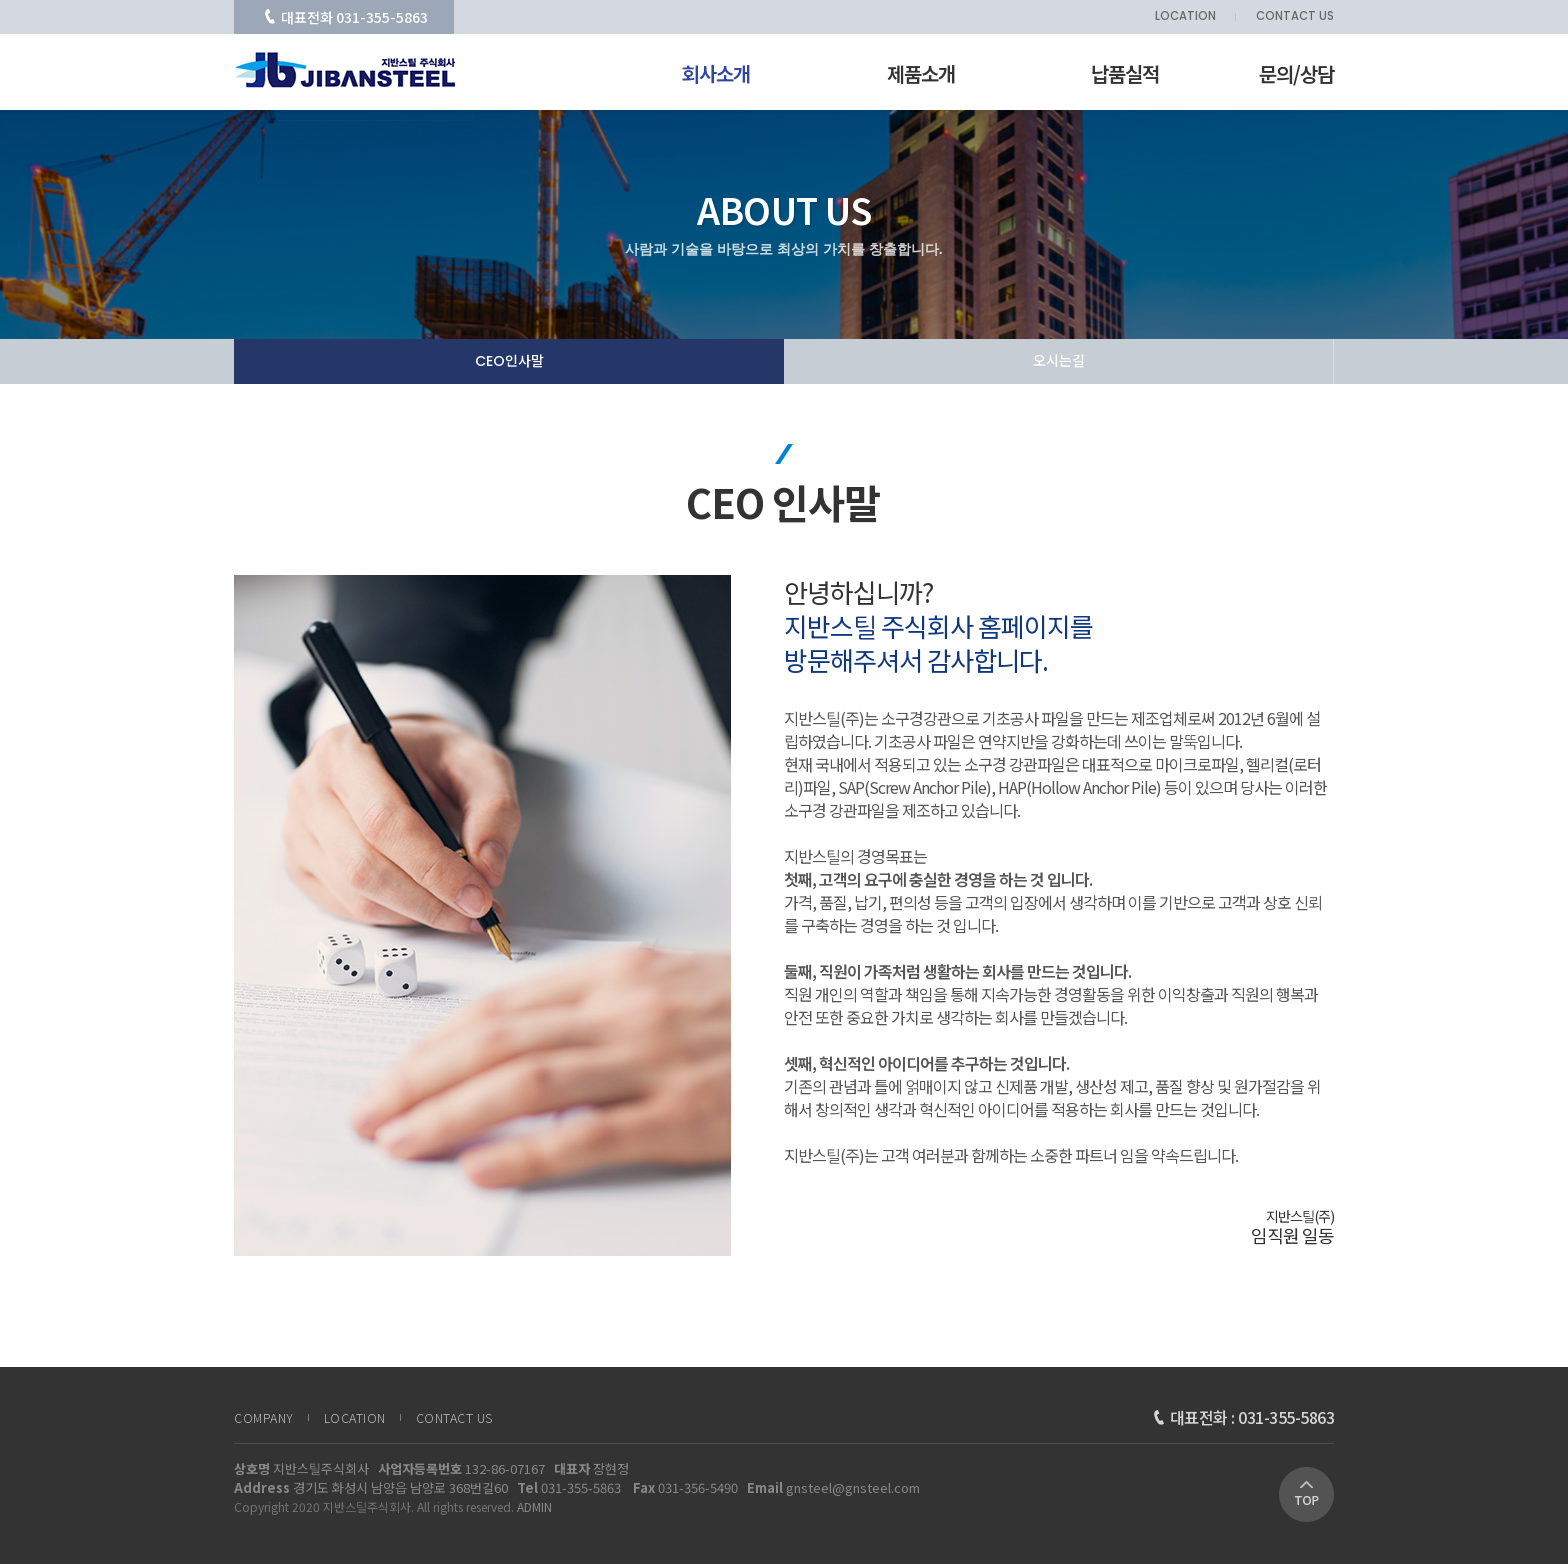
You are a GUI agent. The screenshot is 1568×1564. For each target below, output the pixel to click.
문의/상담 (1296, 73)
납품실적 (1125, 73)
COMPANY (264, 1418)
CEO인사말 (509, 361)
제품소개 (921, 73)
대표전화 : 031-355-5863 (1244, 1417)
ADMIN (534, 1506)
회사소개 (716, 73)
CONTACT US (1295, 17)
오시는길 (1059, 361)
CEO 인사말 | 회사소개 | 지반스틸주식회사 (345, 70)
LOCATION (1185, 17)
